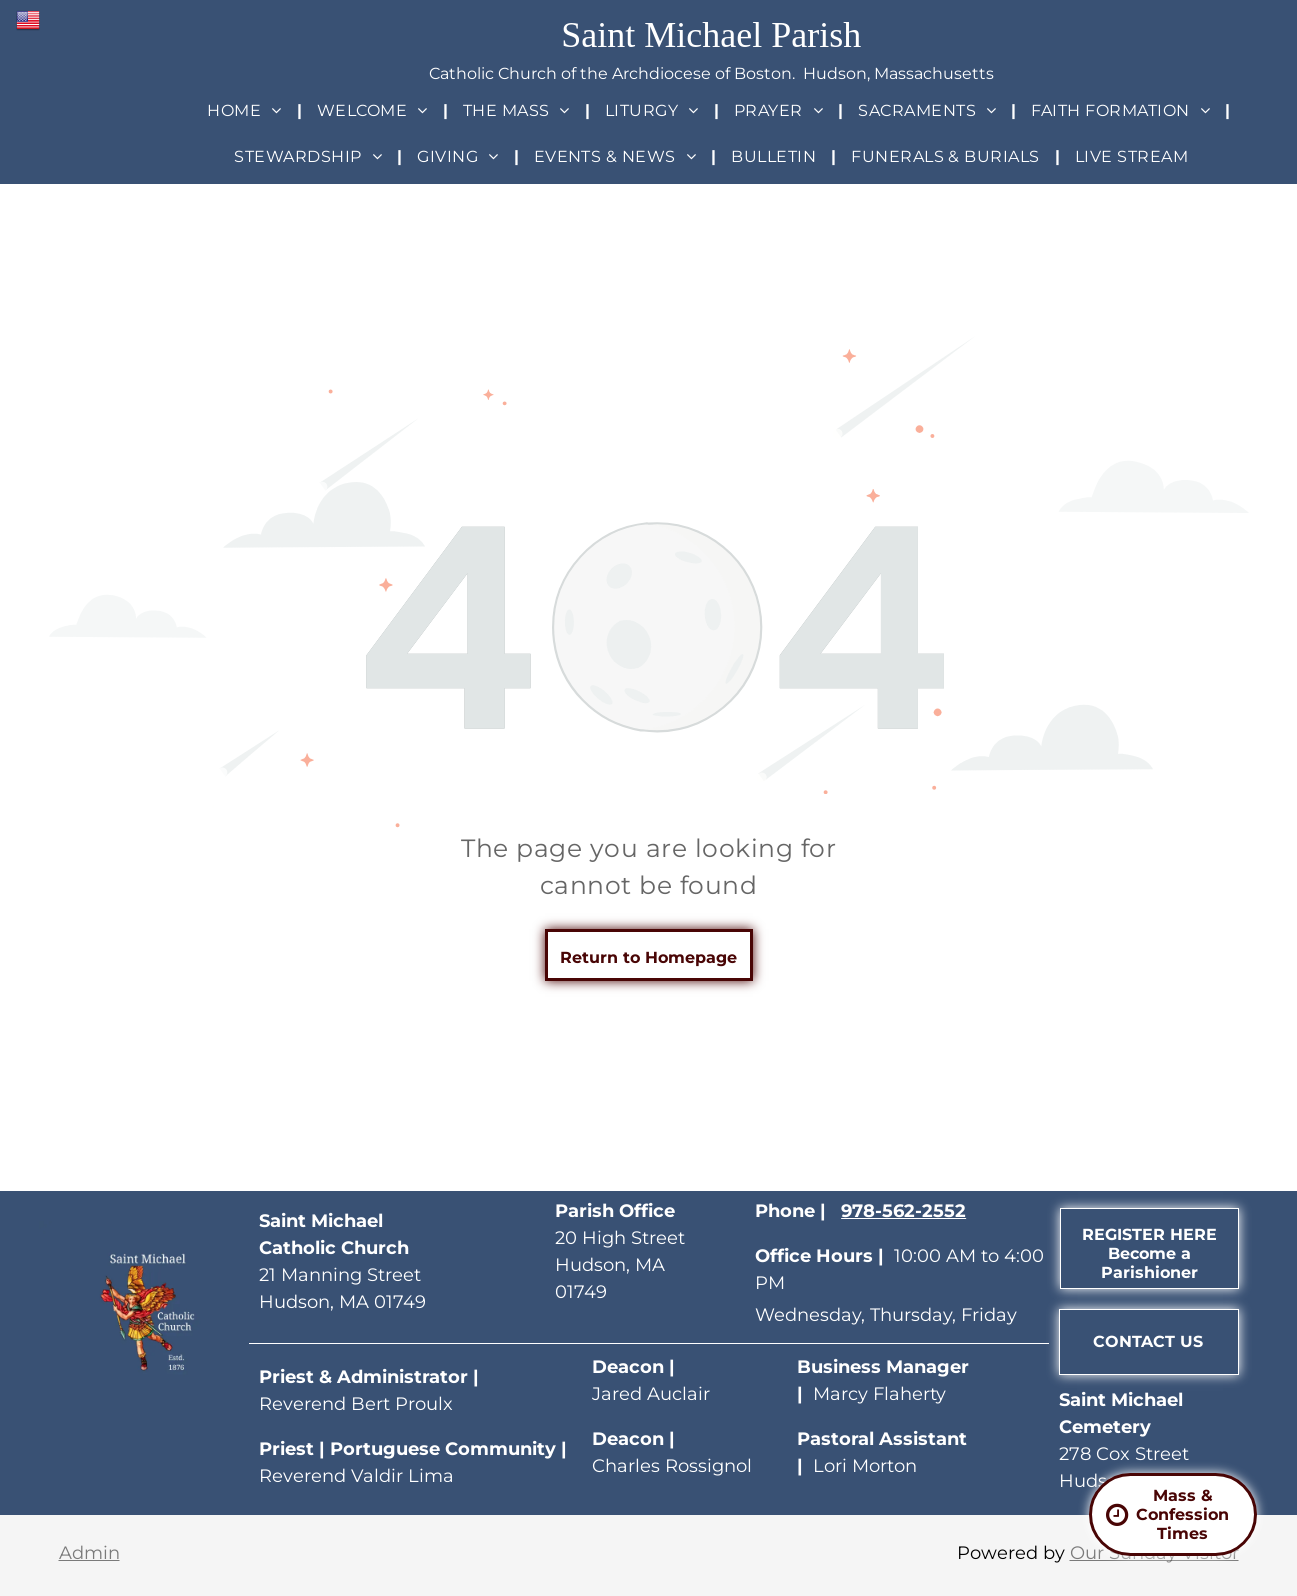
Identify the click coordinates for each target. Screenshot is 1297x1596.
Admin (89, 1553)
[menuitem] (246, 110)
